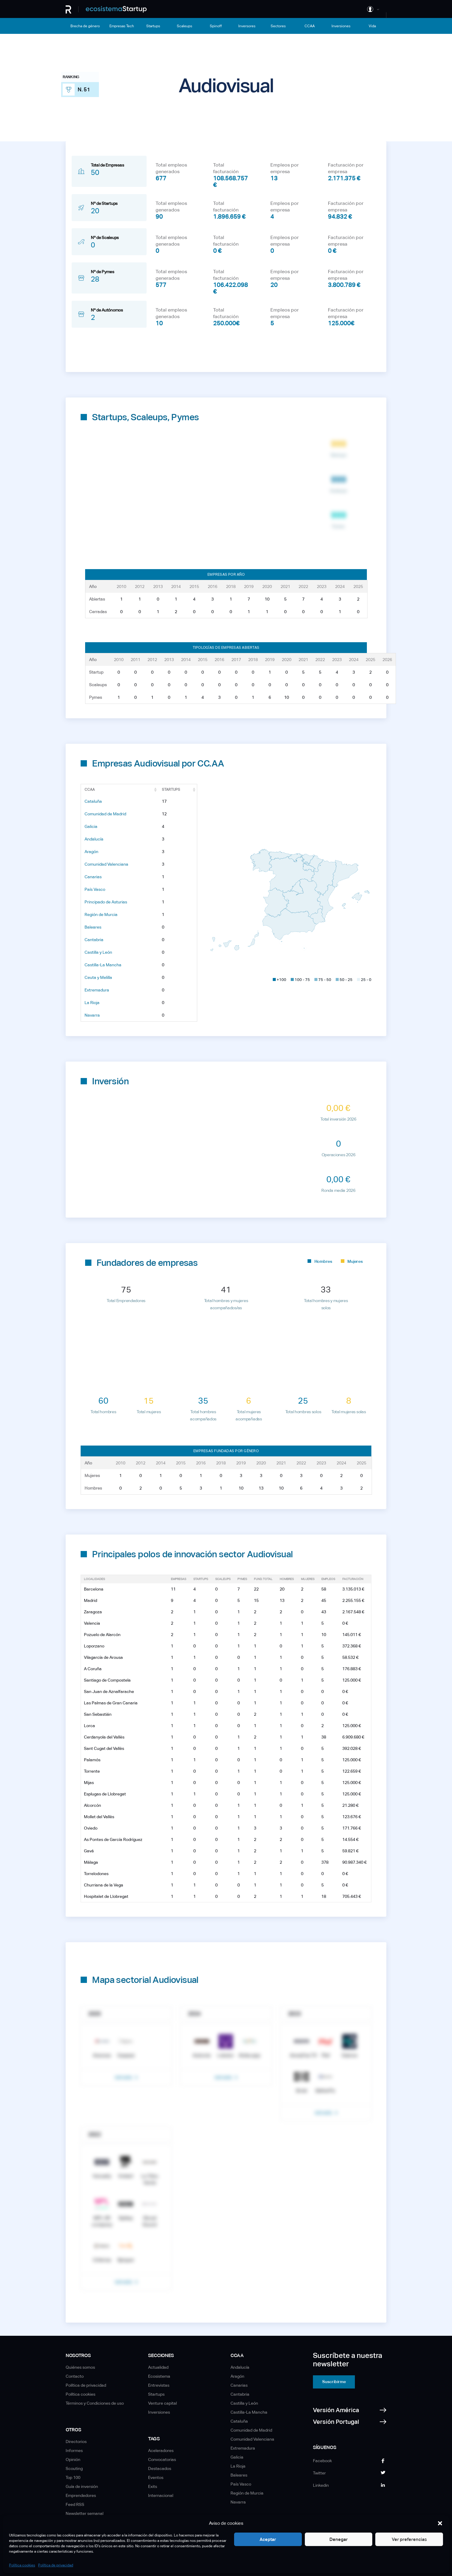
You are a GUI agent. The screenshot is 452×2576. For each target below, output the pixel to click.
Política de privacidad (55, 2565)
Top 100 (73, 2477)
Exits (152, 2486)
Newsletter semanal (84, 2513)
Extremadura (97, 990)
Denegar (328, 2539)
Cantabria (94, 939)
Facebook (322, 2460)
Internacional (160, 2495)
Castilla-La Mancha (103, 964)
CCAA (310, 26)
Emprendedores (81, 2495)
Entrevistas (158, 2385)
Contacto (75, 2376)
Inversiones (341, 26)
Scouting (74, 2468)
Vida (372, 26)
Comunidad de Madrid (105, 813)
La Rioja (92, 1002)
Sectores (278, 26)
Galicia (91, 826)
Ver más (123, 2077)
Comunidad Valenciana (106, 864)
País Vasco (95, 889)
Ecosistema (159, 2376)
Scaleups (184, 26)
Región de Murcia (101, 914)
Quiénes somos (80, 2367)
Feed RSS (75, 2504)
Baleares (93, 927)
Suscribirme (334, 2381)
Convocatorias (162, 2459)
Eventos (155, 2477)
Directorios (76, 2441)
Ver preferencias (405, 2539)
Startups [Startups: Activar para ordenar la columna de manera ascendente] (171, 789)
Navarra (92, 1015)
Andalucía (94, 839)
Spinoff (216, 26)
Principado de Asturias (106, 902)
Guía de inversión (82, 2486)
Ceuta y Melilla (98, 977)
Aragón (91, 851)
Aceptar (250, 2539)
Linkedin (321, 2485)
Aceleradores (161, 2450)
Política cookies (22, 2565)
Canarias (93, 876)
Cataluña (93, 801)
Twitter (319, 2473)
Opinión (73, 2459)
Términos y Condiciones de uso (95, 2403)
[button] (440, 2523)
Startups (153, 26)
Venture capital (162, 2403)
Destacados (159, 2468)
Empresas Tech (121, 26)
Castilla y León (98, 952)
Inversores (246, 26)
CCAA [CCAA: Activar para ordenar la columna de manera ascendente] (90, 789)
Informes (74, 2450)
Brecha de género (85, 26)
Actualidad (158, 2367)
